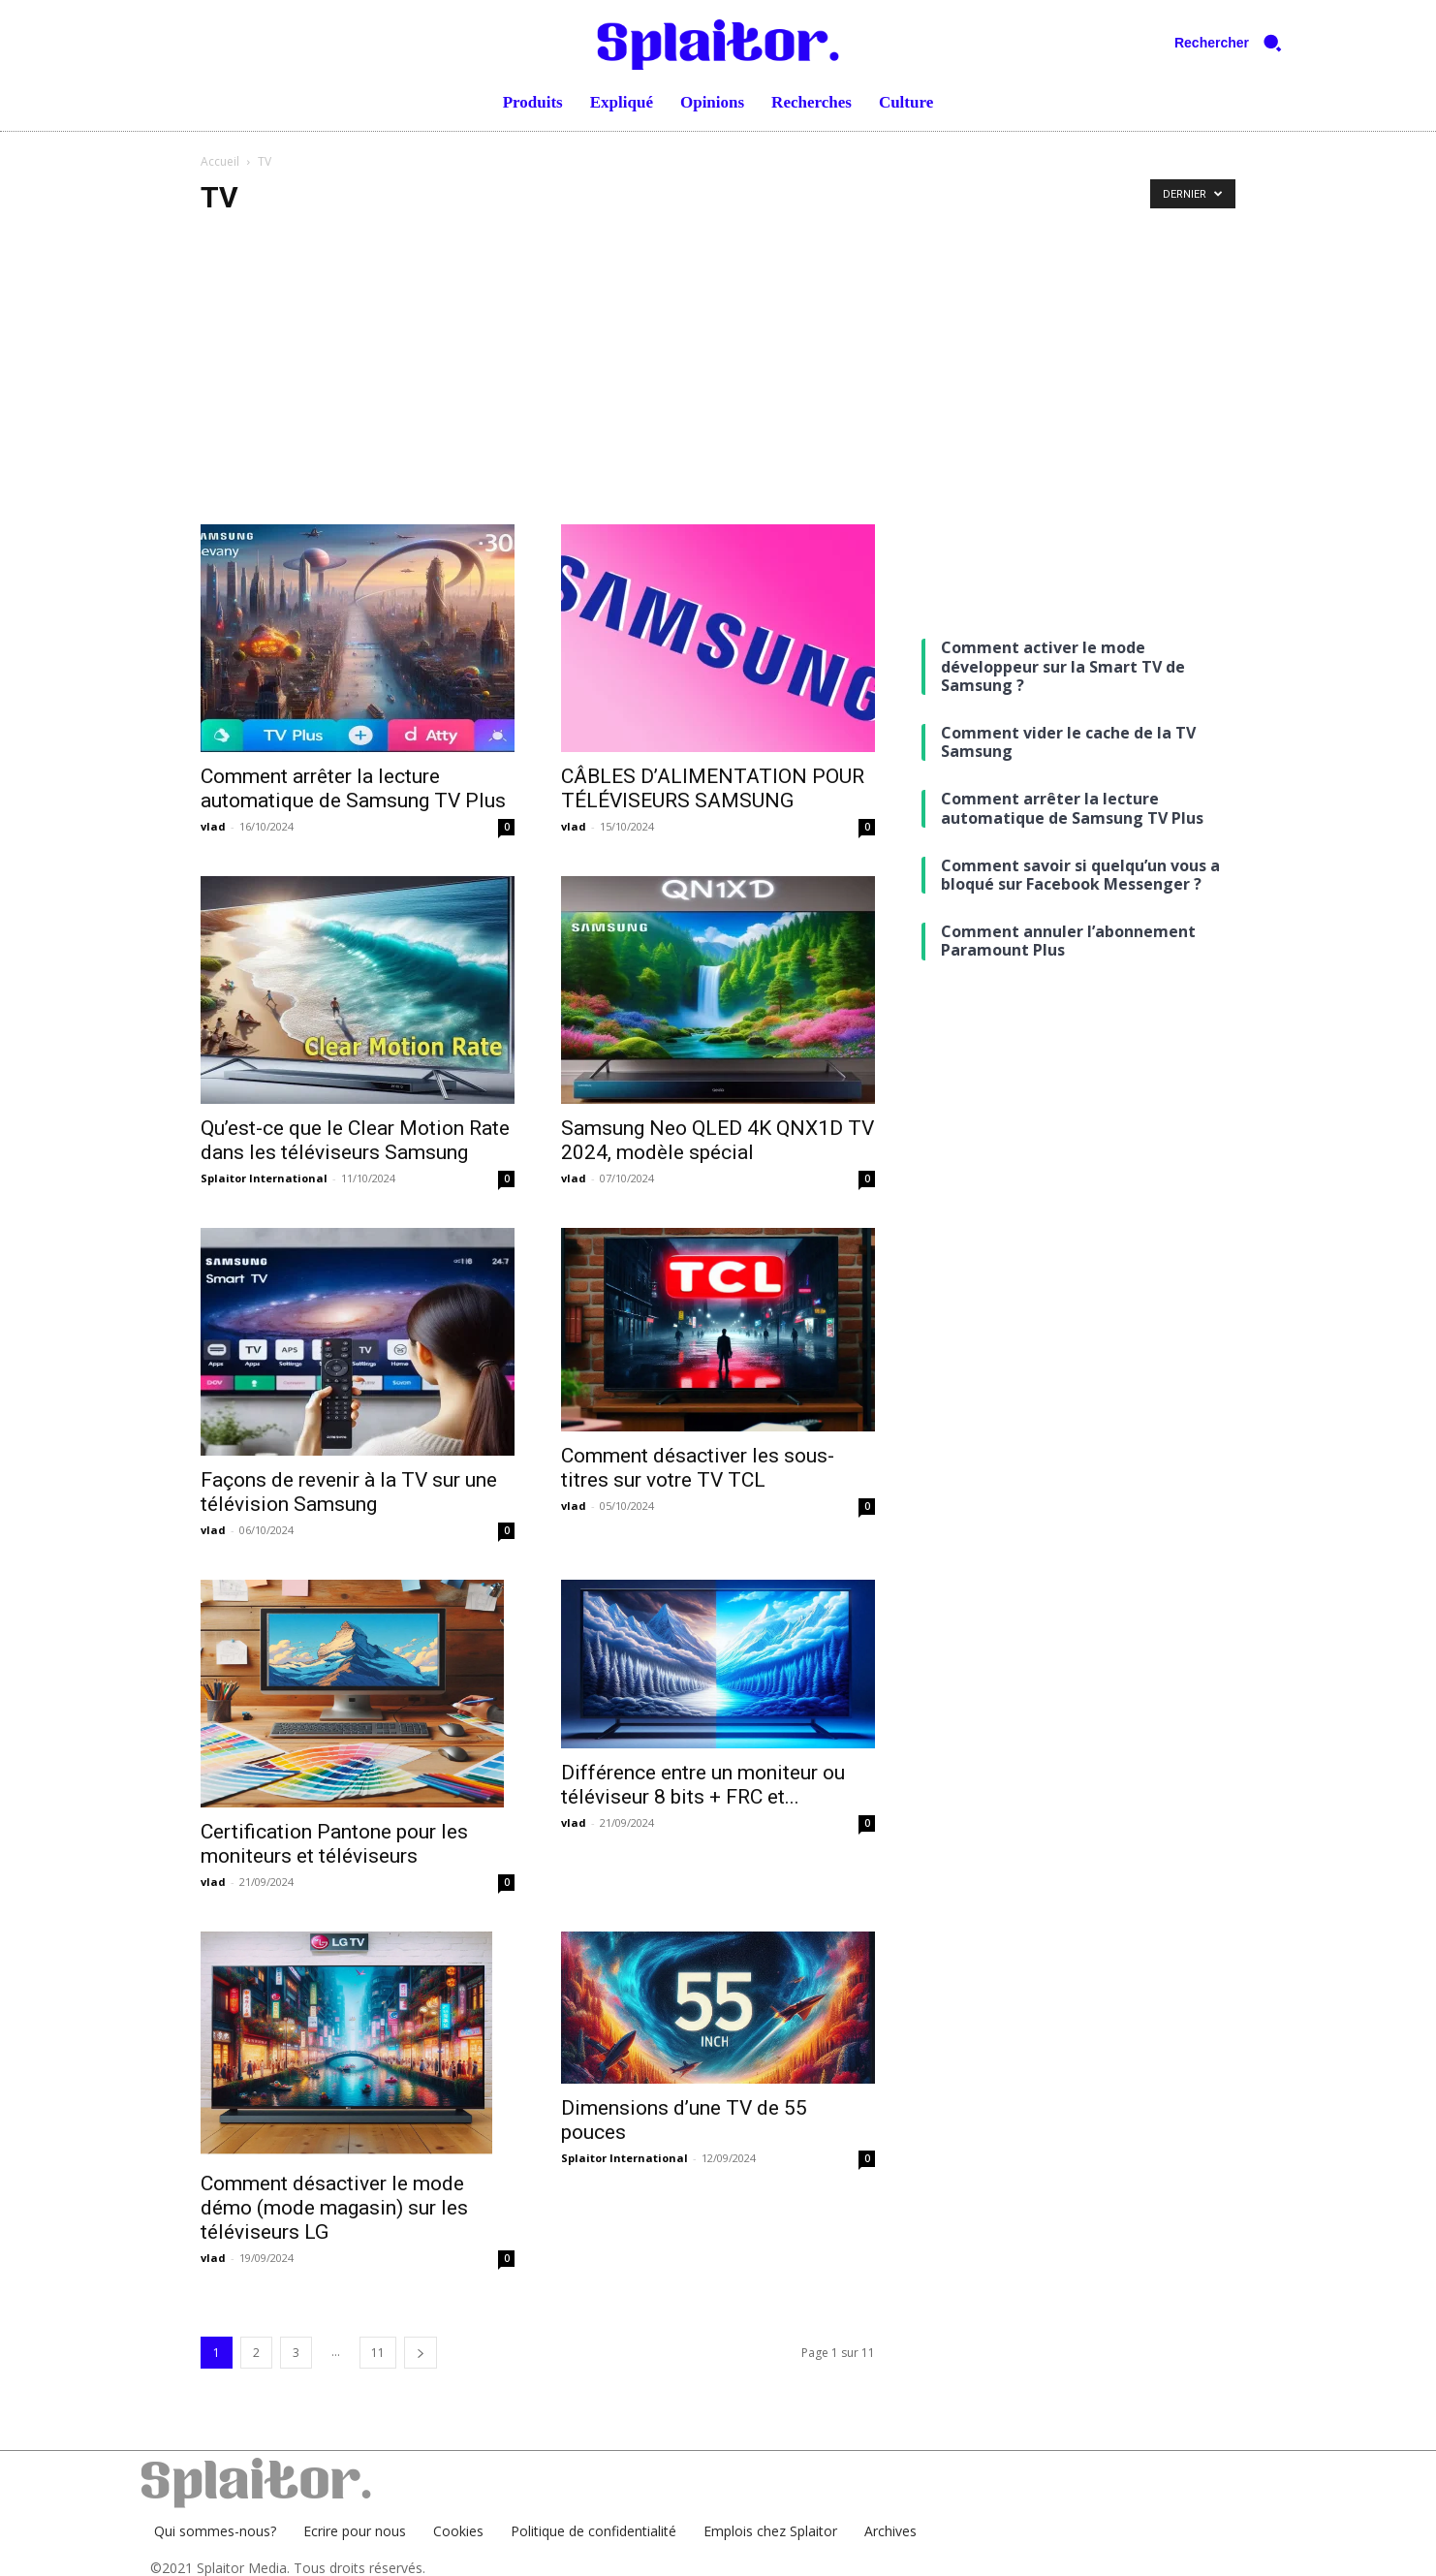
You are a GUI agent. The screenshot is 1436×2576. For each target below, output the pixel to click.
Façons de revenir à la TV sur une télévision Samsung (349, 1492)
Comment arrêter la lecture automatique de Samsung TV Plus (353, 788)
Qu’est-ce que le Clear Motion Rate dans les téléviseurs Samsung (355, 1140)
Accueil (220, 161)
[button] (1235, 42)
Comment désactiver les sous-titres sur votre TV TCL (697, 1468)
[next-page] (420, 2353)
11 (378, 2352)
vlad (213, 826)
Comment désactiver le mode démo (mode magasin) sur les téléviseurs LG (334, 2208)
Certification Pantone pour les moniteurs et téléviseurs (334, 1844)
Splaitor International (264, 1178)
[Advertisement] (718, 379)
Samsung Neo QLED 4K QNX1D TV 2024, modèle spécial (717, 1140)
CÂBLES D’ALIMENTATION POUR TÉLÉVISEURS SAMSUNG (712, 788)
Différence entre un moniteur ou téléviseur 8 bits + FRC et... (703, 1784)
